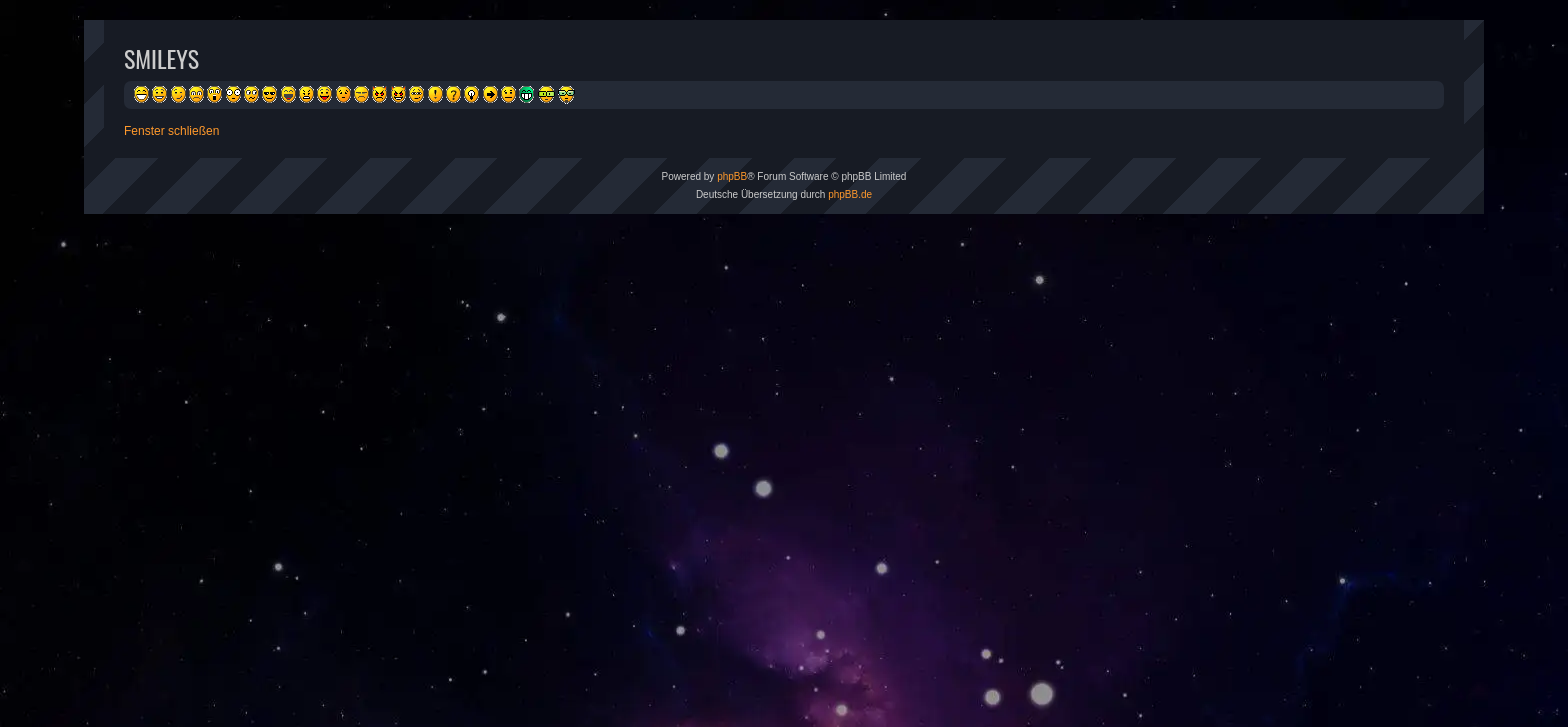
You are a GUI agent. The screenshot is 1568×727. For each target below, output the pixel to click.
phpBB (732, 176)
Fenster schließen (171, 131)
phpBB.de (850, 194)
